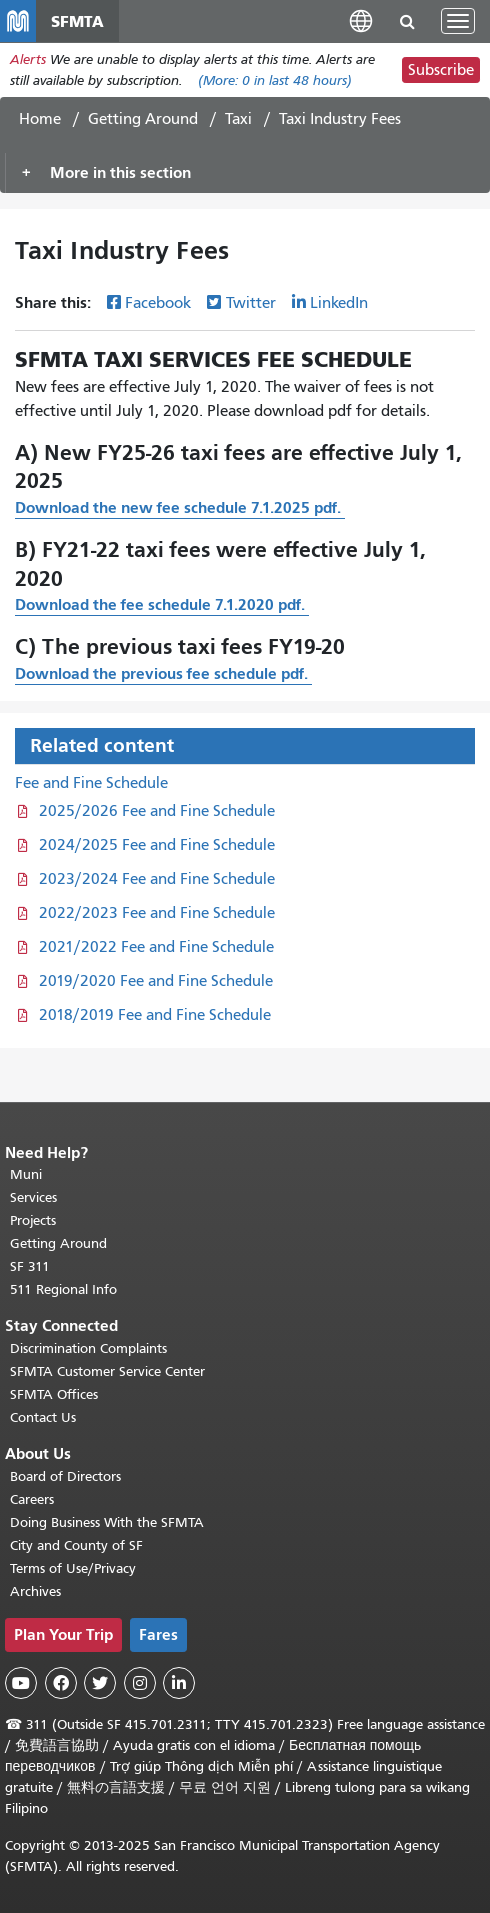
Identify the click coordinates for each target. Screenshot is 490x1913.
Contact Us (43, 1417)
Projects (33, 1220)
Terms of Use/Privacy (73, 1568)
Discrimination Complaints (88, 1348)
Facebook (158, 303)
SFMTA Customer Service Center (107, 1371)
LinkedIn (339, 303)
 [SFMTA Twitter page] (100, 1683)
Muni (26, 1174)
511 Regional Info (63, 1289)
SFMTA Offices (54, 1394)
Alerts (28, 59)
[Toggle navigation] (458, 21)
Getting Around (143, 119)
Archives (35, 1591)
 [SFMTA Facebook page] (61, 1683)
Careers (32, 1499)
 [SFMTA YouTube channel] (21, 1683)
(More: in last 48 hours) (275, 80)
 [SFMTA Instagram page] (140, 1683)
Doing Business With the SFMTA (107, 1522)
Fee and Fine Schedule (91, 783)
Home (40, 119)
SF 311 (30, 1266)
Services (33, 1197)
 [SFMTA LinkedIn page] (179, 1683)
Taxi (238, 119)
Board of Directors (65, 1476)
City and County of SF (76, 1545)
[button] (361, 20)
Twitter (251, 303)
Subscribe (441, 70)
